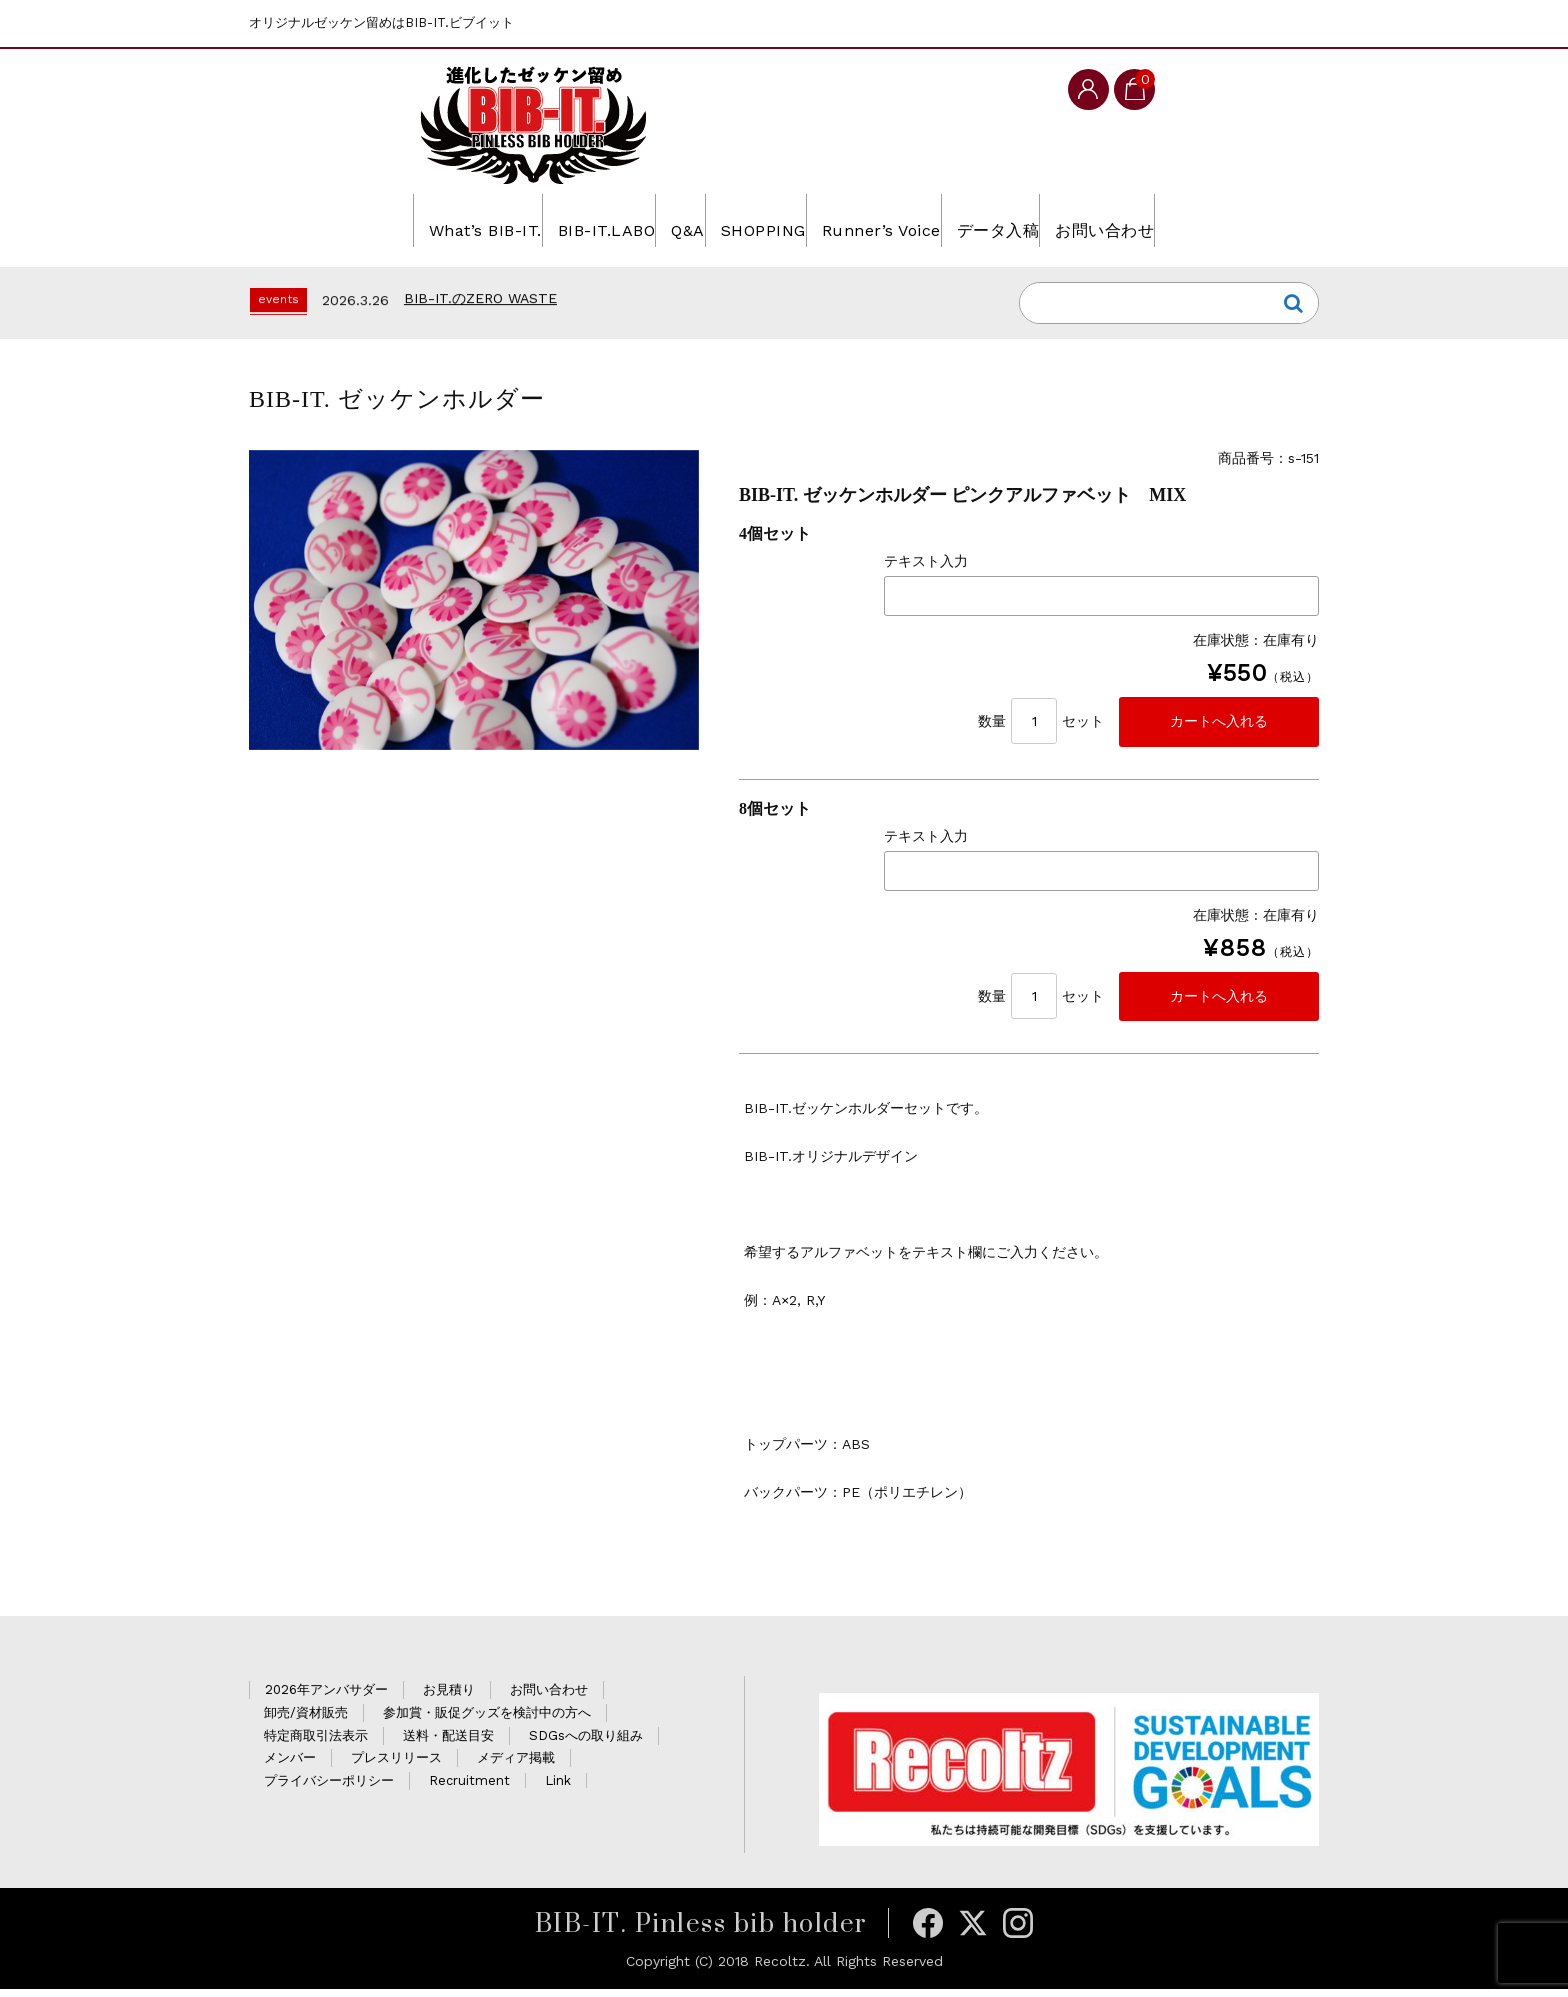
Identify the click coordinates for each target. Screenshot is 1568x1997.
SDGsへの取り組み (586, 1743)
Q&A (650, 220)
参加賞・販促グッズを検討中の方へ (487, 1720)
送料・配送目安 (448, 1743)
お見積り (449, 1697)
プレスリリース (396, 1765)
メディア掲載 (516, 1765)
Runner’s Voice (907, 220)
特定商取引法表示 (316, 1743)
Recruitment (469, 1788)
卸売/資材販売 (306, 1720)
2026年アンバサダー (326, 1697)
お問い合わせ (1196, 220)
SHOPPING (755, 220)
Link (558, 1788)
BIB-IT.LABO (537, 220)
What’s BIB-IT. (380, 220)
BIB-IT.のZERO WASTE (480, 300)
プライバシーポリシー (329, 1788)
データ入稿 (1057, 220)
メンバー (290, 1765)
